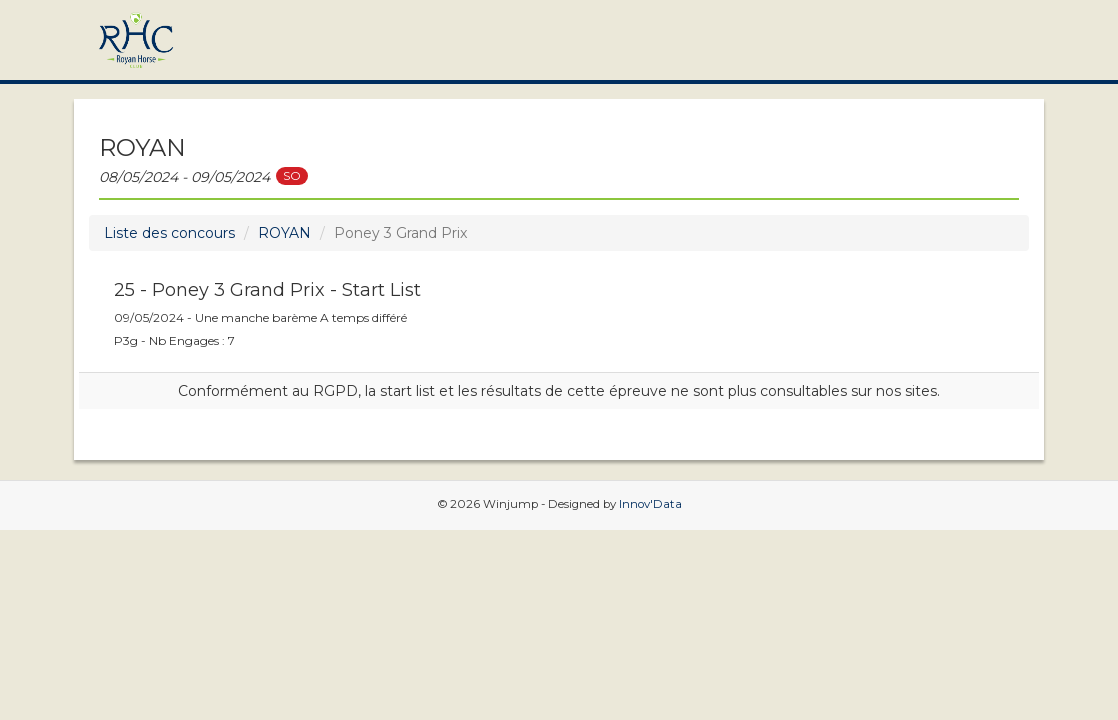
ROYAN (284, 233)
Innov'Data (650, 504)
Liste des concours (169, 233)
